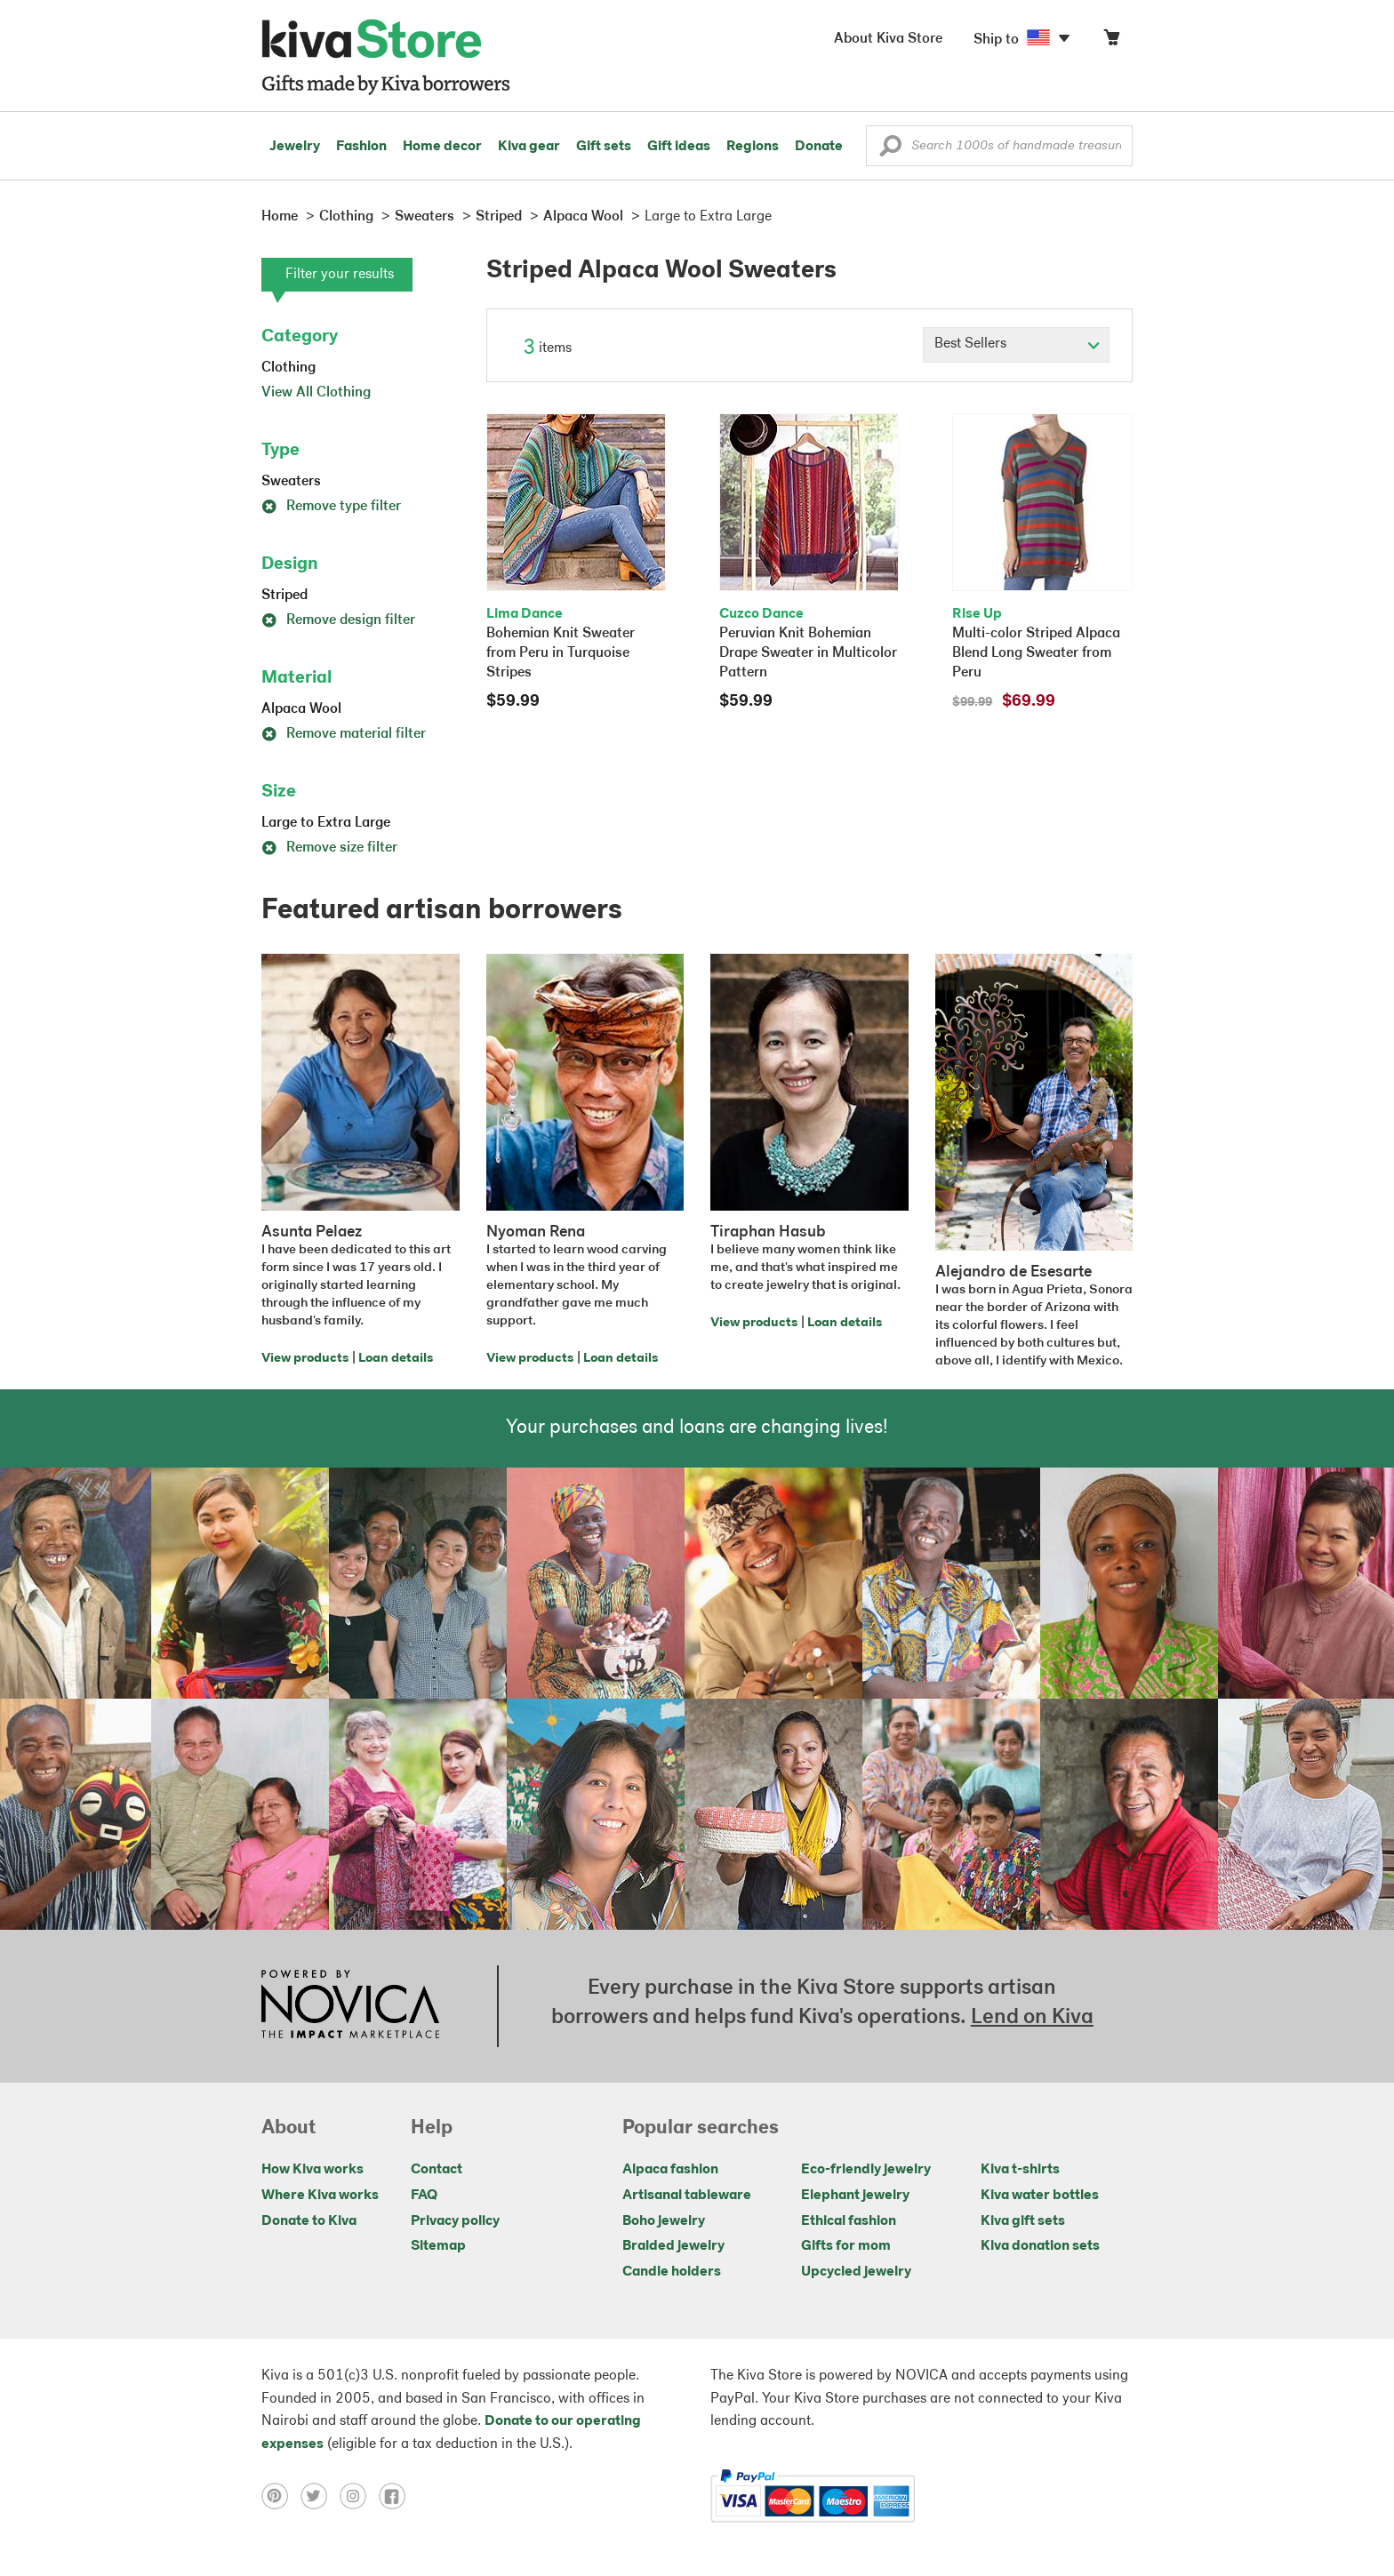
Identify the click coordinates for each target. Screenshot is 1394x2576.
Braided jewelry (673, 2246)
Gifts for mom (846, 2246)
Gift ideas (678, 147)
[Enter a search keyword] (999, 145)
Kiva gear (529, 147)
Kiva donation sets (1040, 2246)
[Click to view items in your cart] (1111, 41)
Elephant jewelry (855, 2195)
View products (304, 1358)
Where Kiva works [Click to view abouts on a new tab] (320, 2195)
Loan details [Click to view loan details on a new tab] (395, 1358)
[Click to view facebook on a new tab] (396, 2496)
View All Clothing (316, 393)
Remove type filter (331, 507)
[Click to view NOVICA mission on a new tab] (350, 2006)
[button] (890, 150)
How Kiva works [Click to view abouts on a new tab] (312, 2170)
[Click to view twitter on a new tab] (320, 2496)
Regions (752, 147)
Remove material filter (343, 734)
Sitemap (438, 2246)
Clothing (288, 368)
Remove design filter (338, 620)
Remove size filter (329, 848)
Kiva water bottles (1040, 2195)
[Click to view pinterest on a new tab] (280, 2496)
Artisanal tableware (686, 2195)
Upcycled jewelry (856, 2272)
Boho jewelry (663, 2221)
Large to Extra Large (325, 823)
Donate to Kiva (309, 2221)
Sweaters (291, 482)
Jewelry (294, 147)
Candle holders (671, 2272)
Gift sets (603, 147)
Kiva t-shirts (1020, 2170)
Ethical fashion (848, 2221)
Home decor (442, 147)
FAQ (424, 2195)
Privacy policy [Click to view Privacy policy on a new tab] (455, 2221)
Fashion (361, 147)
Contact (436, 2170)
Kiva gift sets (1023, 2221)
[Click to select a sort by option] (1016, 345)
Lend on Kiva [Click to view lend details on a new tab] (1032, 2017)
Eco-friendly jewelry (866, 2170)
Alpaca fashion (670, 2170)
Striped (284, 595)
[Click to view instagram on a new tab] (359, 2496)
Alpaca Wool (301, 709)
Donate (819, 147)
